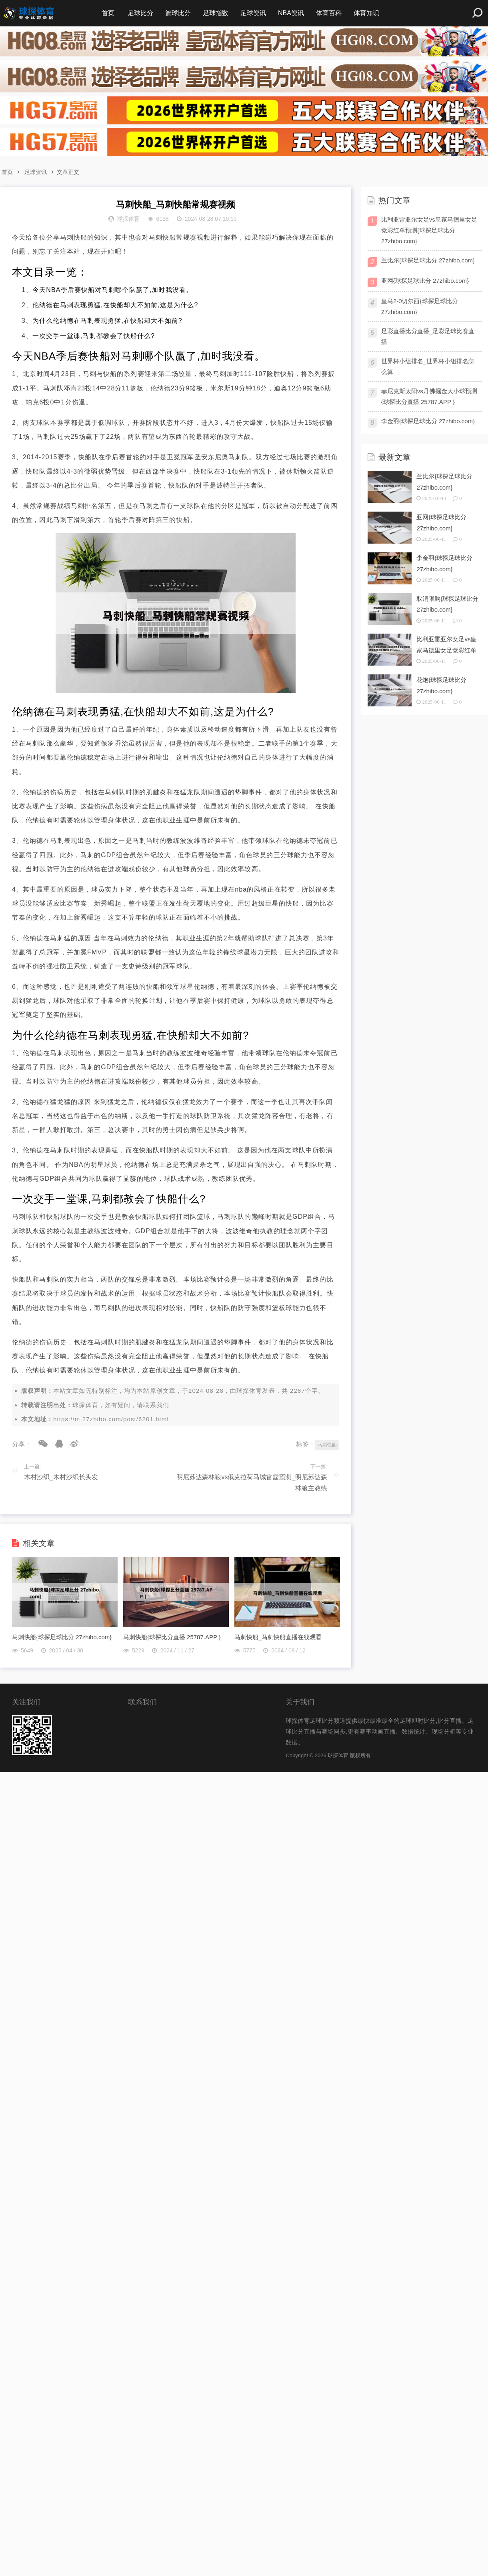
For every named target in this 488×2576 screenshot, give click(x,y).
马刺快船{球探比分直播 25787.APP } (172, 1637)
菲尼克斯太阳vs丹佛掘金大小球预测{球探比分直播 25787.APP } (429, 396)
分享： (21, 1444)
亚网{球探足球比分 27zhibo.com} (425, 280)
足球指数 (215, 13)
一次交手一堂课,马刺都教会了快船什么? (93, 335)
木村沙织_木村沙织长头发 (61, 1477)
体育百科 (329, 13)
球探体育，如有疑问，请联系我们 (120, 1405)
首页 (108, 13)
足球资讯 (253, 13)
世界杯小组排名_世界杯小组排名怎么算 (427, 366)
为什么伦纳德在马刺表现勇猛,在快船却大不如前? (107, 320)
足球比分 (140, 13)
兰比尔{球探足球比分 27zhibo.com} (428, 260)
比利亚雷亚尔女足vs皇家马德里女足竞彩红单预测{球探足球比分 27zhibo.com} (429, 230)
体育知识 (366, 13)
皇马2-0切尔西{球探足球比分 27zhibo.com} (419, 306)
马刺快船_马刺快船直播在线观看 (278, 1637)
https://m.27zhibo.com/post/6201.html (111, 1419)
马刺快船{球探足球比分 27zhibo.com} (62, 1637)
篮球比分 (178, 13)
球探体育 (249, 1390)
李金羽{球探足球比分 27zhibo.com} (428, 421)
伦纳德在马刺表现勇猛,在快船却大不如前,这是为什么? (115, 305)
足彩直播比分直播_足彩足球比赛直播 (427, 336)
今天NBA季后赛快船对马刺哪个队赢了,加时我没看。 (112, 289)
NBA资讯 (291, 13)
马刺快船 (327, 1445)
